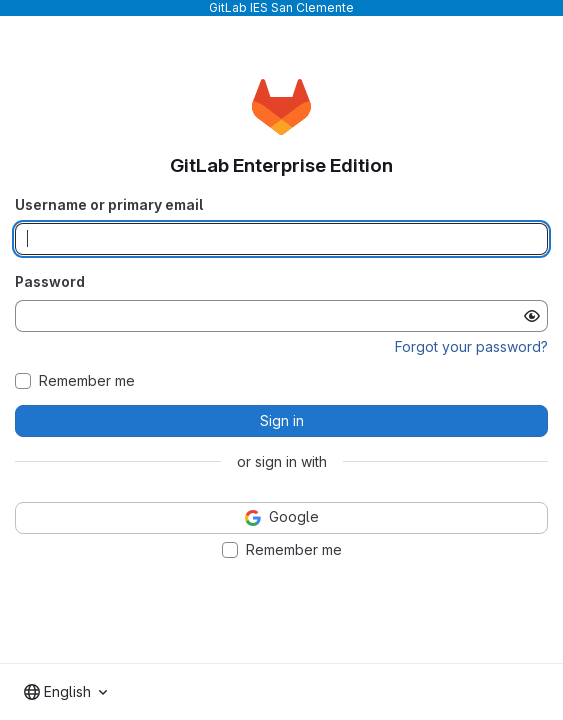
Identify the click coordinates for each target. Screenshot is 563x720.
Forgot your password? (471, 346)
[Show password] (532, 316)
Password (50, 281)
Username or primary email (109, 204)
